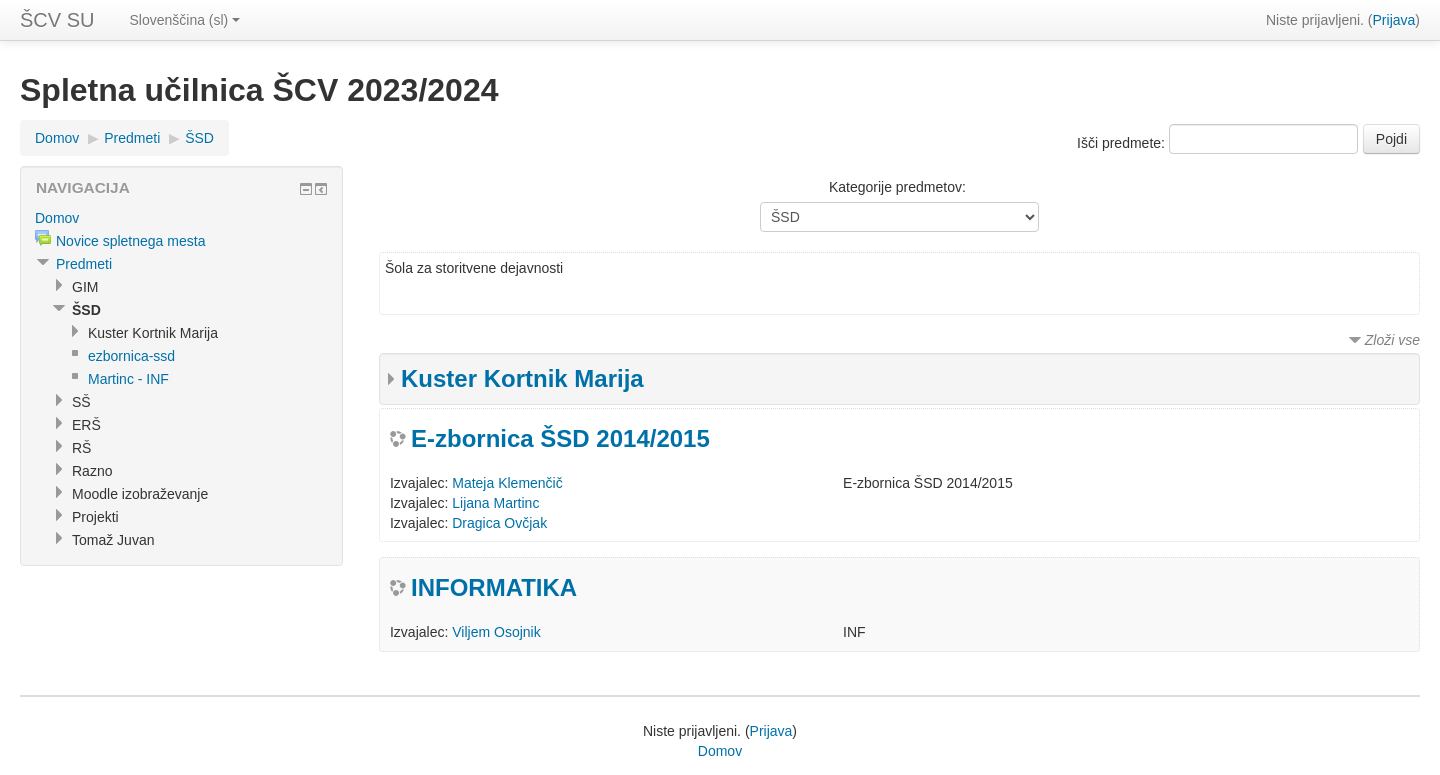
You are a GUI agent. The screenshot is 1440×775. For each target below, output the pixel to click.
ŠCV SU (57, 20)
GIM (85, 287)
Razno (92, 471)
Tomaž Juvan (113, 540)
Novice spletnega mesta (130, 241)
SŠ (81, 402)
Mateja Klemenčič (507, 483)
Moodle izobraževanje (140, 494)
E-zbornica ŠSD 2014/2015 (560, 438)
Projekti (95, 517)
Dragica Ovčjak (499, 523)
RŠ (81, 448)
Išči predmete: (1123, 143)
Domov (57, 138)
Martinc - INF (128, 379)
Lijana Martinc (495, 503)
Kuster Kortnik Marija (522, 378)
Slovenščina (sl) (184, 20)
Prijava (1394, 20)
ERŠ (86, 425)
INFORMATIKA (494, 587)
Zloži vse (1392, 340)
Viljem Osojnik (496, 632)
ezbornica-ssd (131, 356)
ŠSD (199, 138)
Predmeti (132, 138)
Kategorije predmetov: (897, 187)
